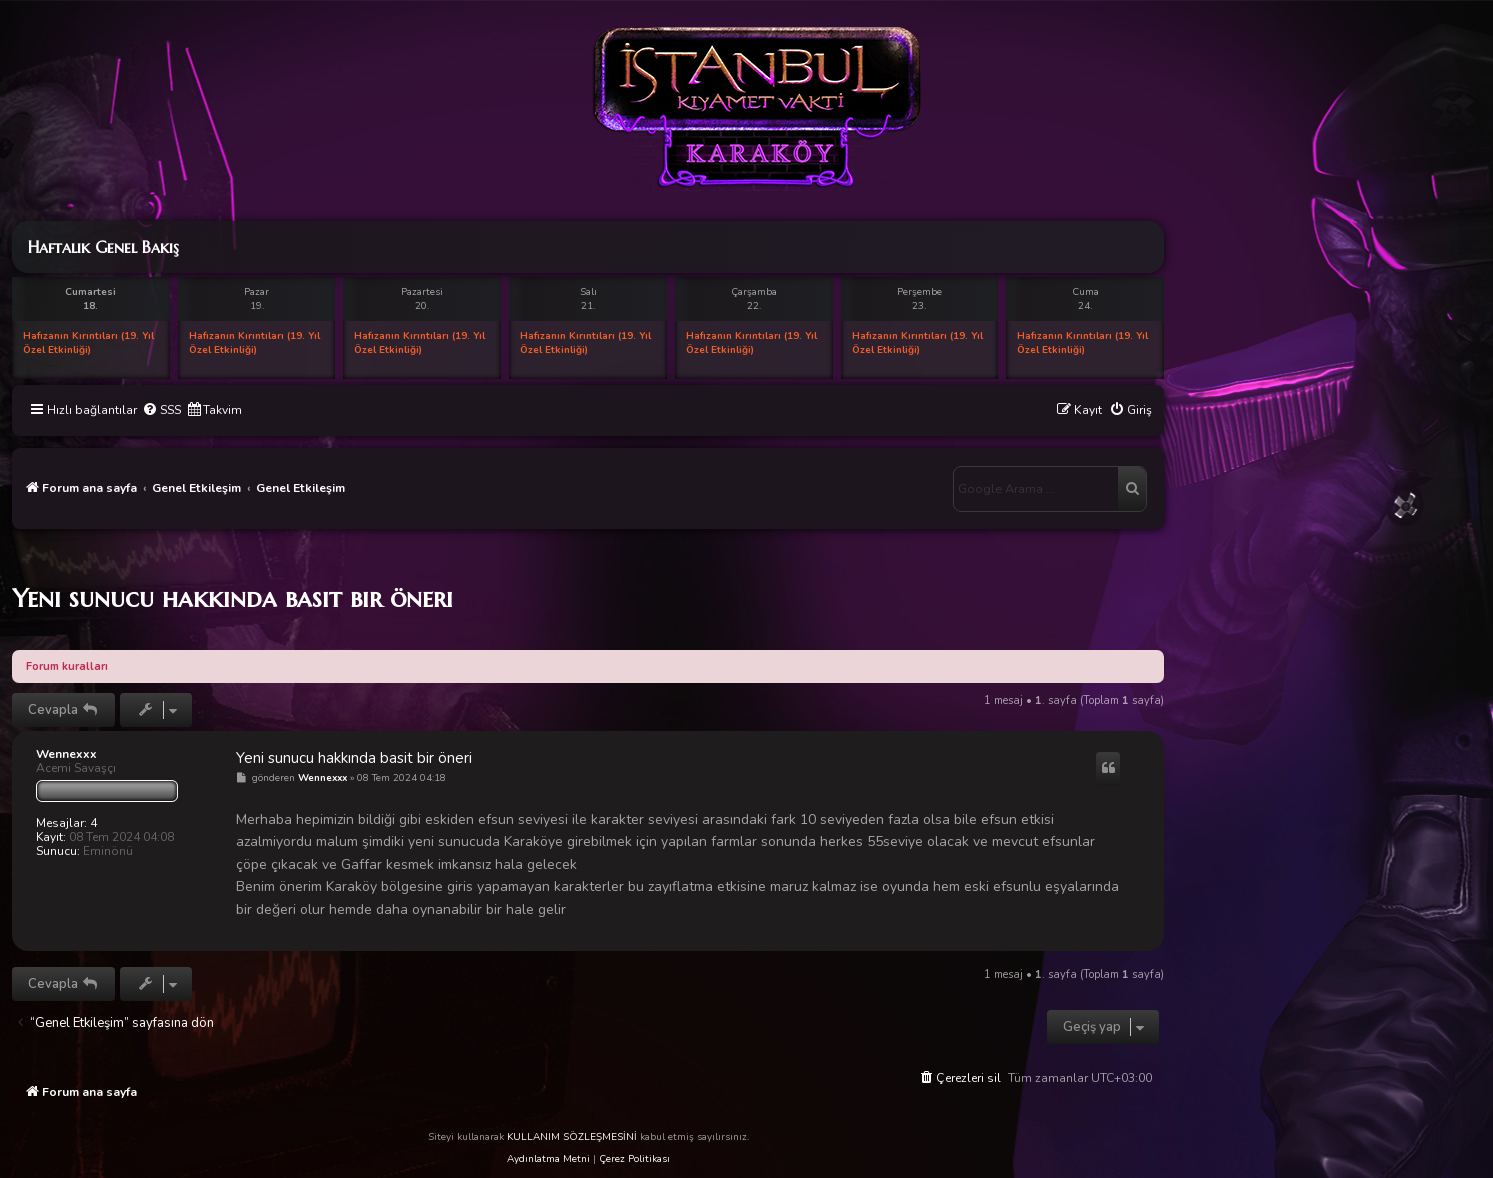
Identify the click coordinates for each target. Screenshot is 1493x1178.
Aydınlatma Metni (548, 1159)
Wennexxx (66, 754)
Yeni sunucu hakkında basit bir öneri (232, 598)
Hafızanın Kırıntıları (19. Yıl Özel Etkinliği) (88, 343)
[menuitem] (161, 410)
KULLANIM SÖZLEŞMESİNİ (572, 1137)
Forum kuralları (67, 666)
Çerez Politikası (634, 1159)
